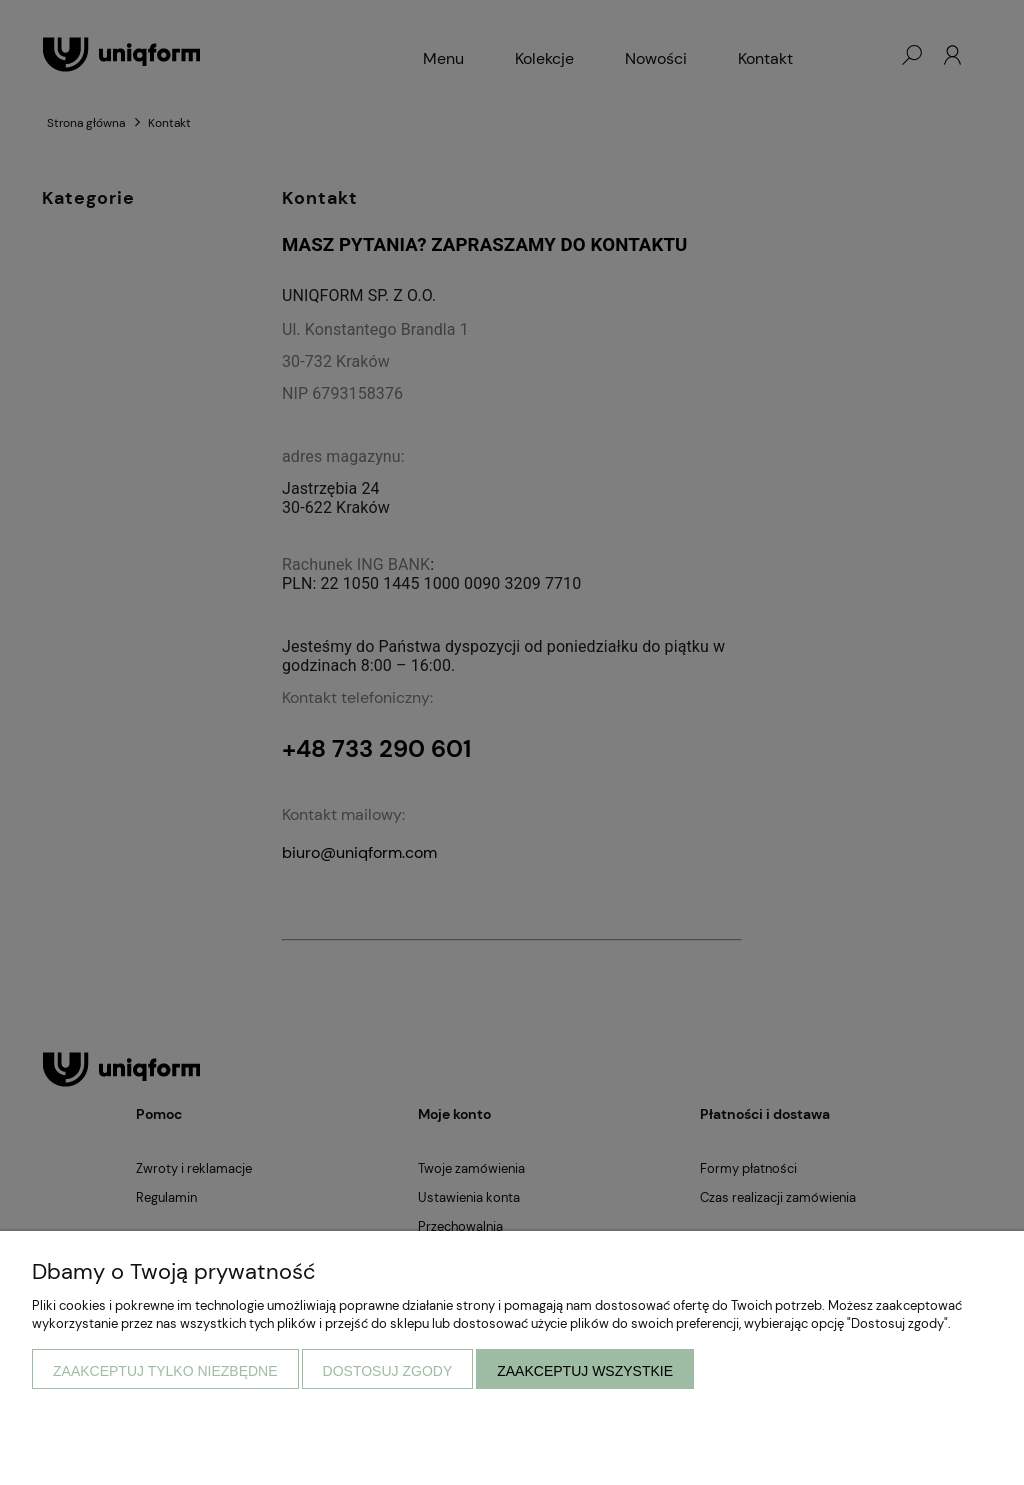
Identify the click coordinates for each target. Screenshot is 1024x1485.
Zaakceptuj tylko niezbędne (165, 1371)
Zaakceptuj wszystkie (585, 1371)
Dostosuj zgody (388, 1371)
